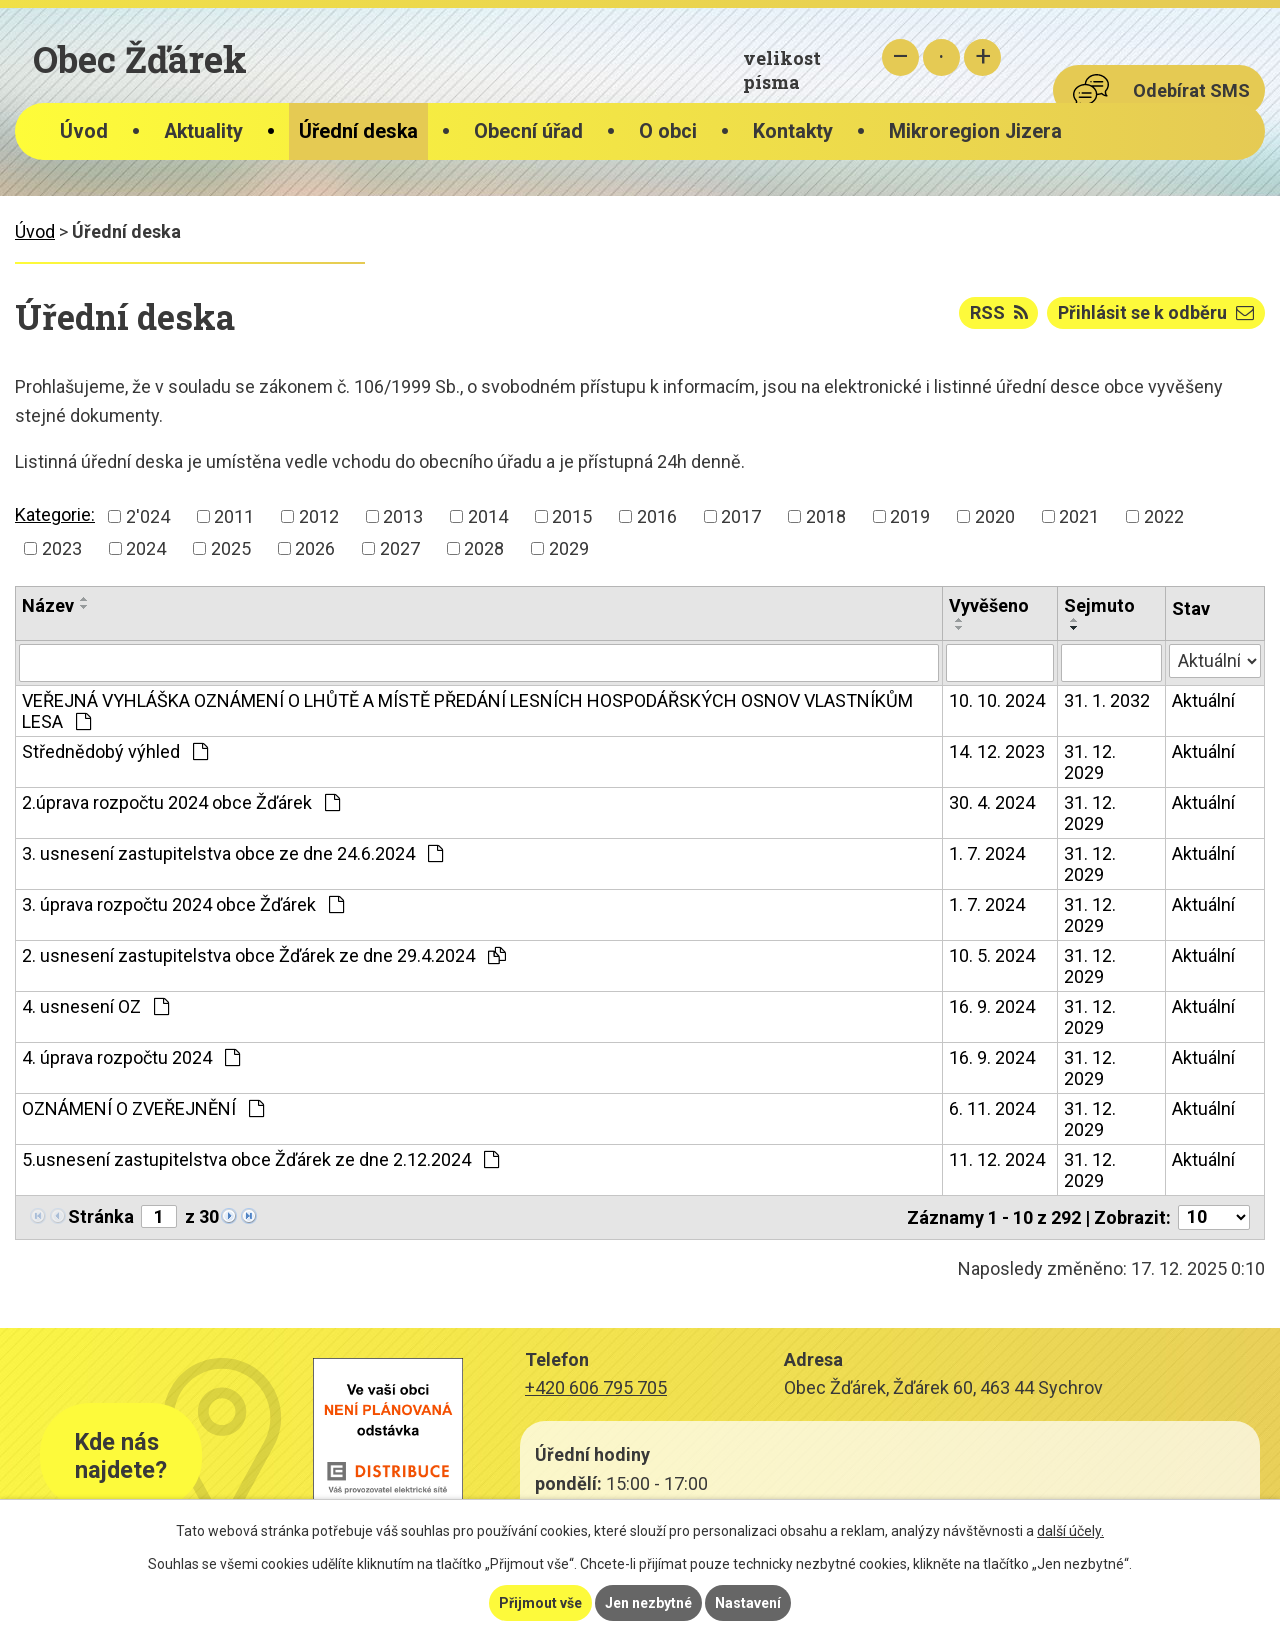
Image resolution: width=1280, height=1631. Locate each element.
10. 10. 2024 (997, 700)
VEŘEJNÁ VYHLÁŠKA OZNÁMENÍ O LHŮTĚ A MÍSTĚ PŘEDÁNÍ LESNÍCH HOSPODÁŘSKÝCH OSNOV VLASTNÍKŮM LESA (467, 711)
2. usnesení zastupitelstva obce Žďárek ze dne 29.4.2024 (264, 955)
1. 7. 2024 (987, 853)
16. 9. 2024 (992, 1006)
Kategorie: (55, 514)
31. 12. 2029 (1090, 762)
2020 (995, 516)
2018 (826, 516)
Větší (982, 57)
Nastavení (748, 1603)
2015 (572, 516)
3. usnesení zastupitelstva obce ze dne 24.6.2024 (232, 853)
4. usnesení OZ (95, 1006)
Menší (900, 57)
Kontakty (793, 131)
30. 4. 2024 (992, 802)
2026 (315, 548)
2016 (657, 516)
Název (48, 605)
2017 (741, 516)
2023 (62, 548)
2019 (910, 516)
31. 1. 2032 (1107, 700)
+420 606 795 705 (596, 1387)
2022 (1164, 516)
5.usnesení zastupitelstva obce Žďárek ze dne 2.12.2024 (260, 1159)
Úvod (84, 131)
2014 (488, 516)
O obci (668, 131)
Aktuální (1203, 700)
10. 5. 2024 (992, 955)
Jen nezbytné (648, 1603)
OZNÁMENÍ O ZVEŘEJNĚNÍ (143, 1108)
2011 (234, 516)
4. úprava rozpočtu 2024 (131, 1057)
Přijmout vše (540, 1603)
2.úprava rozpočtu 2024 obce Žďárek (181, 802)
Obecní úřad (528, 131)
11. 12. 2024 (997, 1159)
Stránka (101, 1216)
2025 (231, 548)
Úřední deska (358, 131)
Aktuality (203, 131)
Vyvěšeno (989, 605)
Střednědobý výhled (115, 751)
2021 (1079, 516)
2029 (569, 548)
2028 (484, 548)
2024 (146, 548)
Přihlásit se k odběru (1156, 312)
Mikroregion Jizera (975, 131)
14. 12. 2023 (997, 751)
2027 (400, 548)
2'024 (148, 516)
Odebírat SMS (1191, 90)
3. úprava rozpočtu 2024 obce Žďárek (183, 904)
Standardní (941, 57)
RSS (999, 312)
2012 (319, 516)
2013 (403, 516)
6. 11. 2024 (992, 1108)
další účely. (1070, 1531)
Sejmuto (1099, 605)
